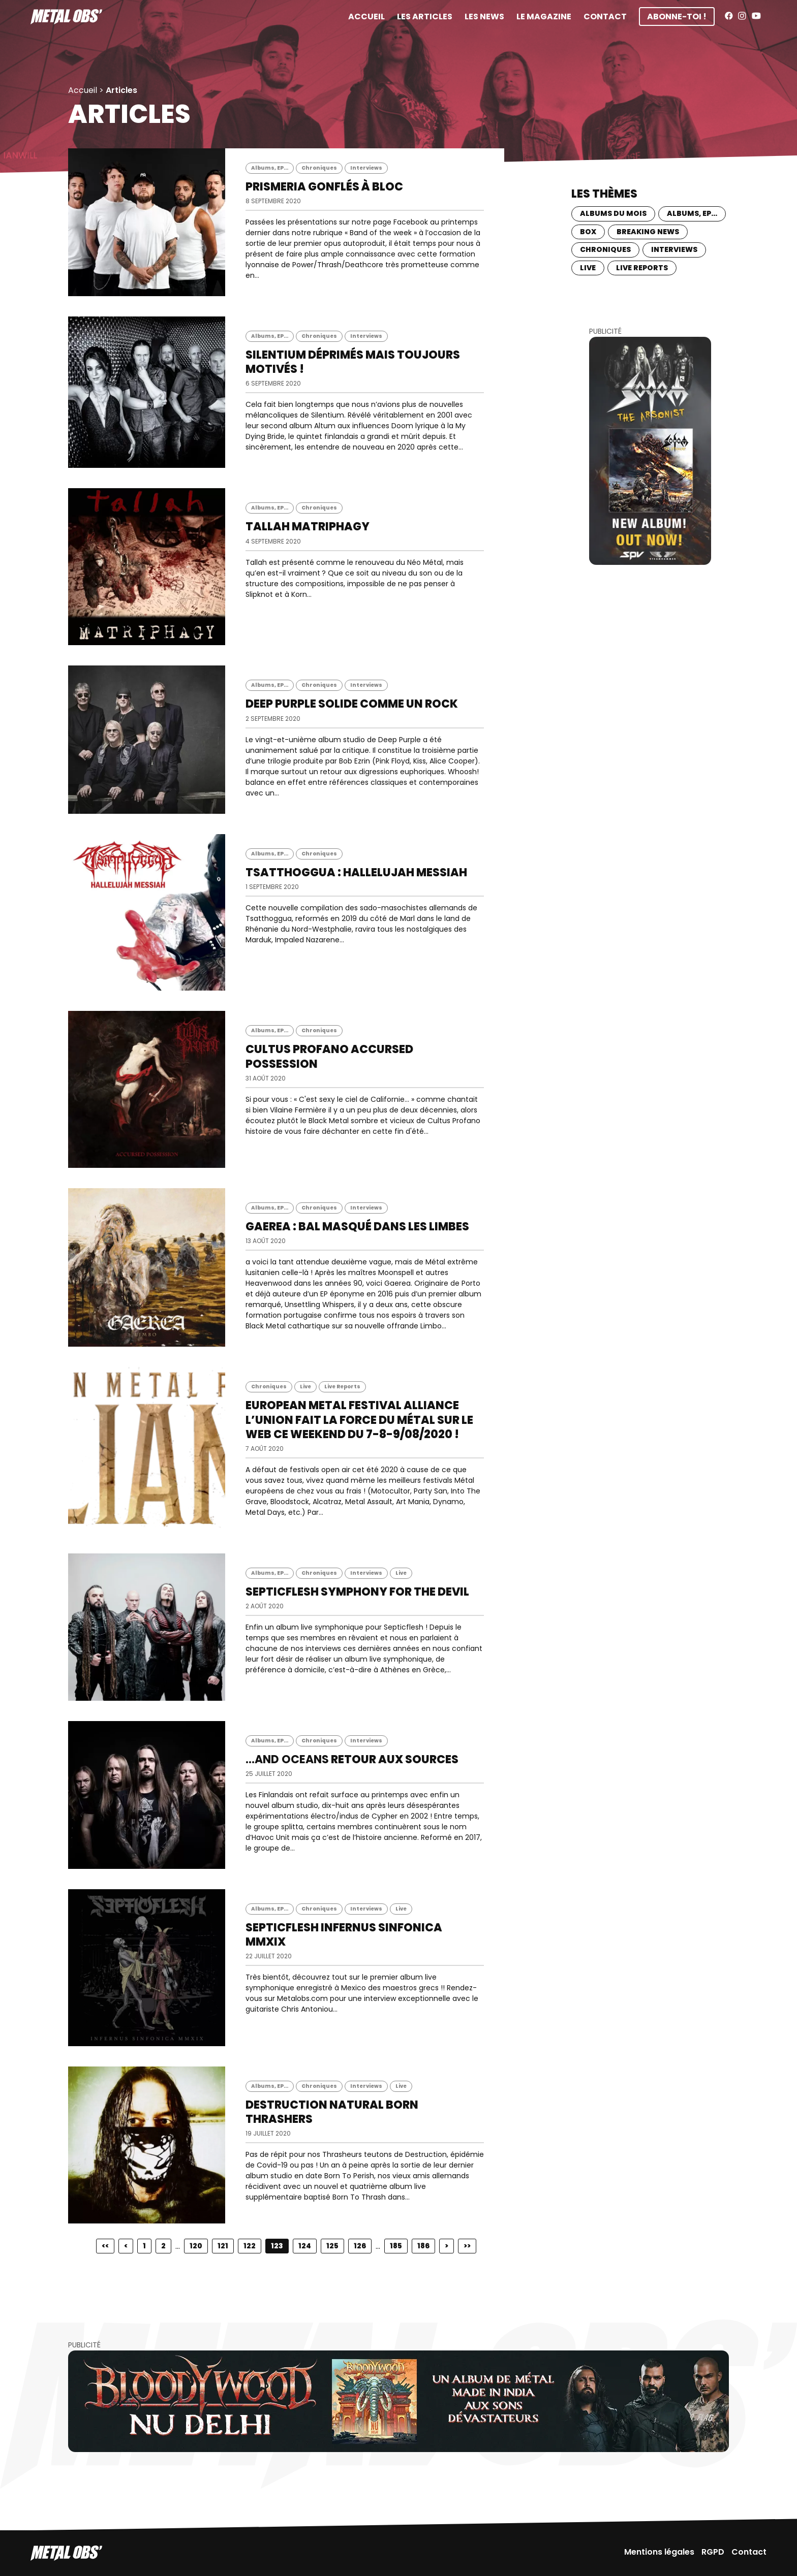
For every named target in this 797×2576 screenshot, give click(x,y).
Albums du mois (613, 213)
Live (305, 1386)
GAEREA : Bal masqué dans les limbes (357, 1226)
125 (332, 2246)
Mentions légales (659, 2552)
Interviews (366, 168)
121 (223, 2246)
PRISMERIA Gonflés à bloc (324, 187)
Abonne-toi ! (677, 16)
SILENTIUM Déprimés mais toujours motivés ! (353, 362)
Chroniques (319, 168)
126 (360, 2246)
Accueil (366, 16)
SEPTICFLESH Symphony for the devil (357, 1592)
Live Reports (342, 1386)
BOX (588, 232)
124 (304, 2246)
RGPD (712, 2552)
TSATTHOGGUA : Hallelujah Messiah (356, 872)
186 (423, 2246)
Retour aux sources (352, 1759)
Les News (484, 16)
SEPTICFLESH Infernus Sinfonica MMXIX (344, 1935)
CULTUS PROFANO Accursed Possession (329, 1056)
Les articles (424, 16)
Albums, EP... (269, 168)
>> (467, 2246)
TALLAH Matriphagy (308, 526)
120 (196, 2246)
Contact (605, 16)
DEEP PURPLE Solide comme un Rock (352, 704)
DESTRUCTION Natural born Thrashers (332, 2112)
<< (105, 2246)
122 (249, 2246)
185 (396, 2246)
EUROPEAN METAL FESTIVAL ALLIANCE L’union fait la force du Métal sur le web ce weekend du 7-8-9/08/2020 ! (359, 1419)
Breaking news (648, 232)
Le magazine (543, 16)
